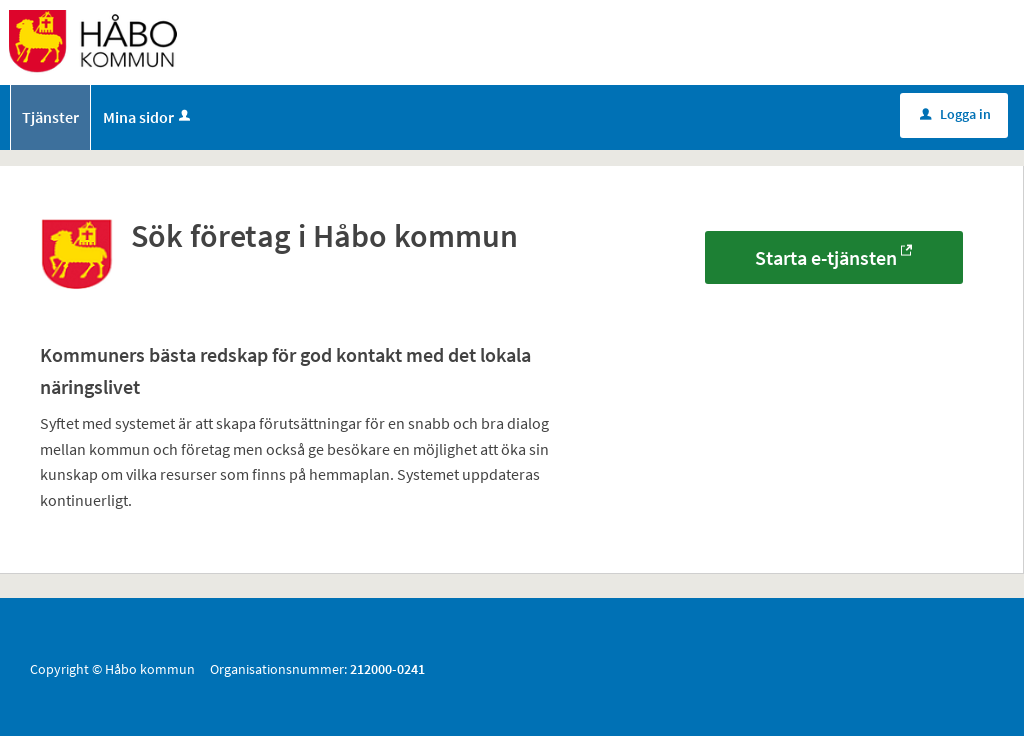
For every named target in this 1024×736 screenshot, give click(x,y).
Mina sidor (148, 117)
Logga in (955, 114)
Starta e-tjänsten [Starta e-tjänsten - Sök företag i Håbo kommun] (826, 257)
